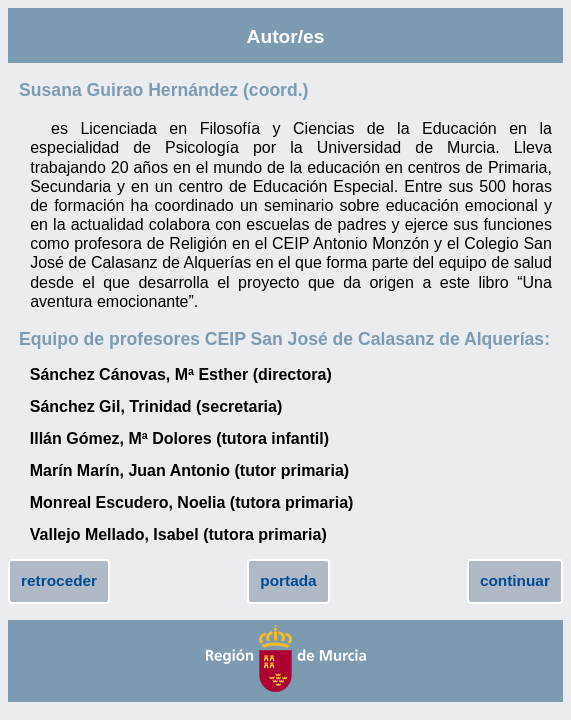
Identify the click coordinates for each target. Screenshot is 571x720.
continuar (515, 580)
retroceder (59, 580)
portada (288, 580)
